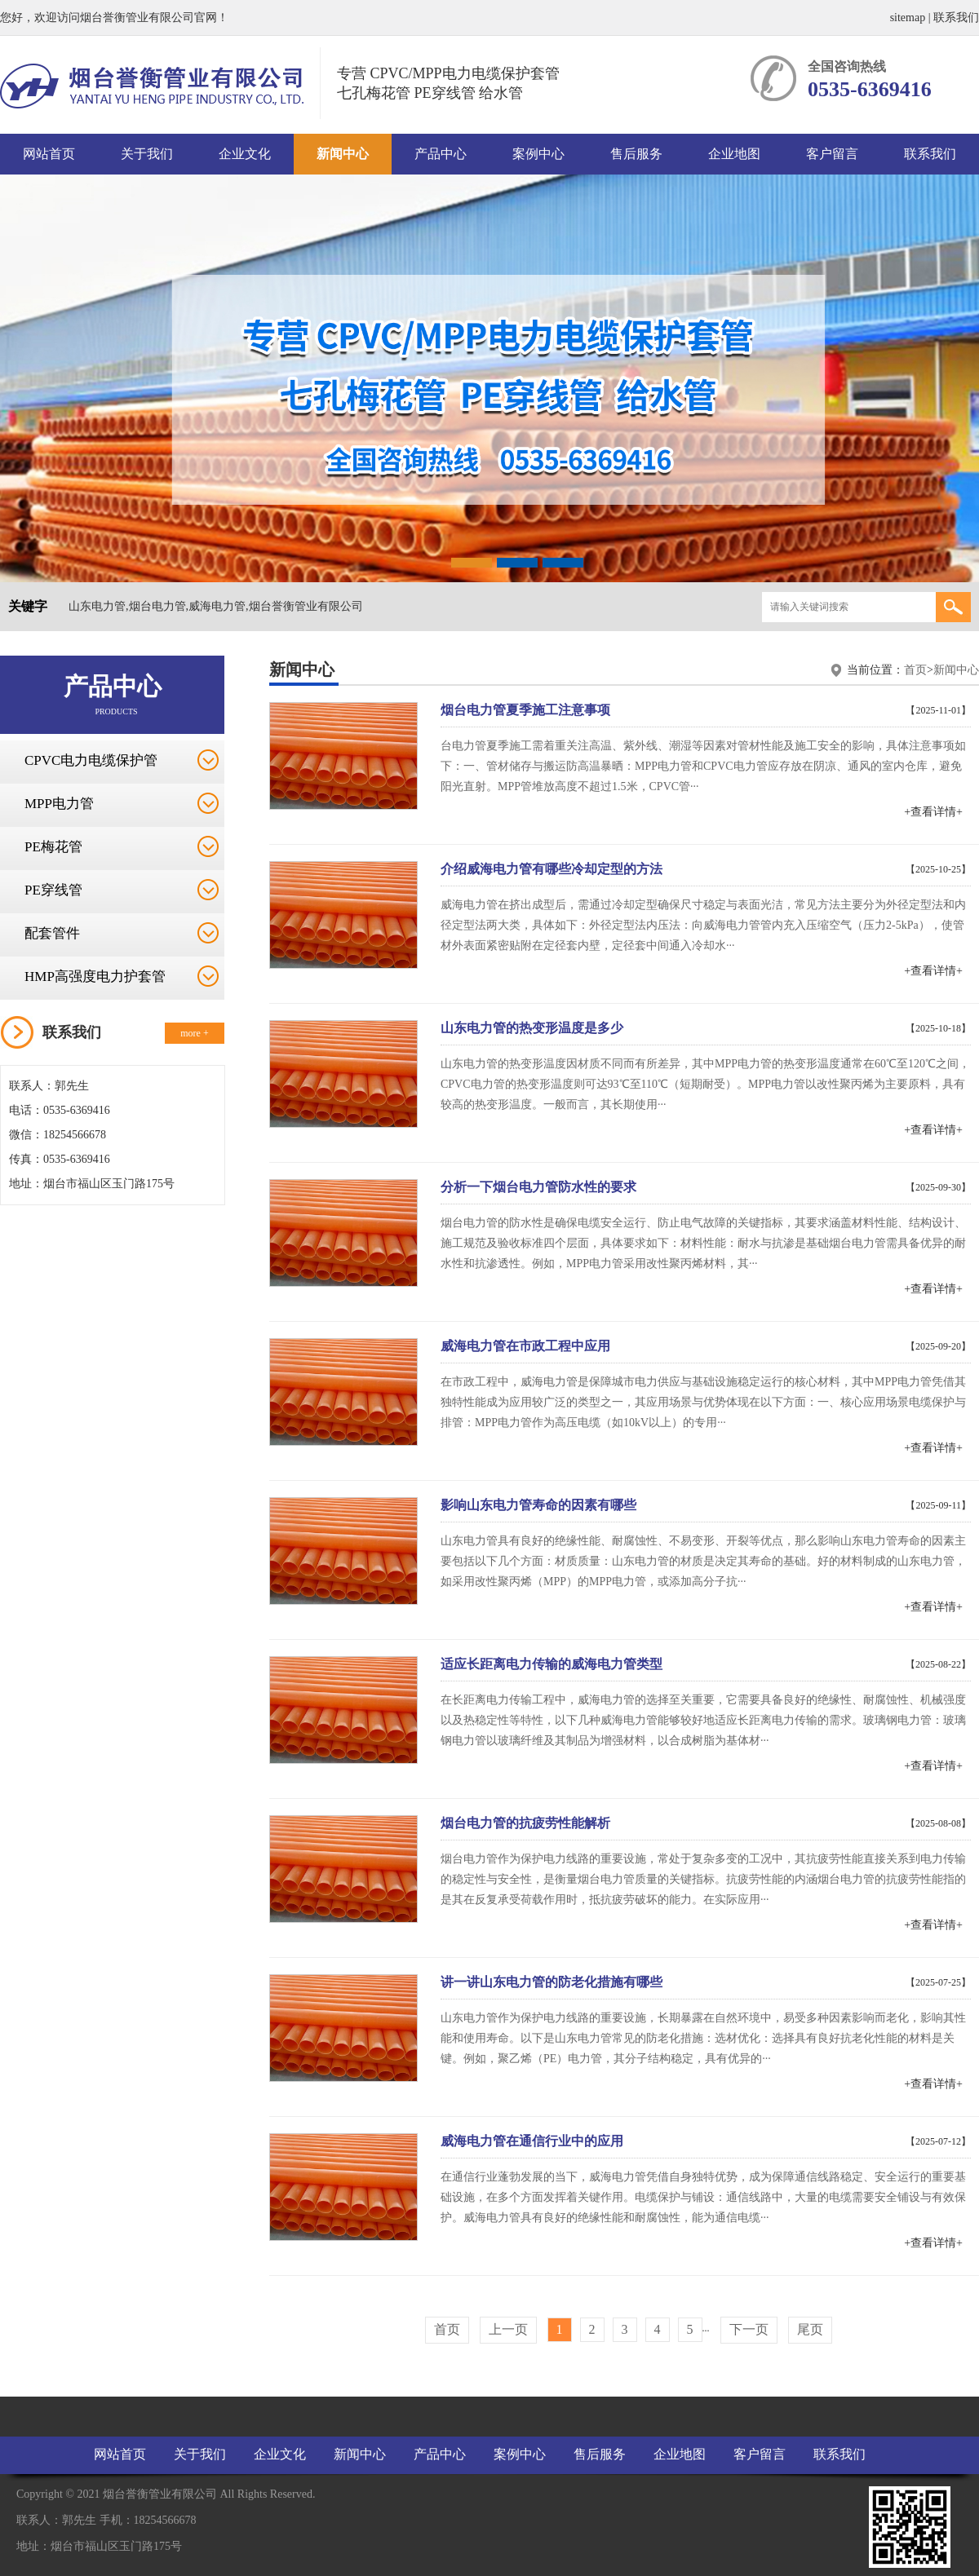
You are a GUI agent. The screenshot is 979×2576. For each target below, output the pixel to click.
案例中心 (538, 154)
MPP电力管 (59, 803)
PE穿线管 (53, 890)
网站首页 (49, 154)
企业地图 (734, 154)
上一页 (508, 2329)
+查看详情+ (933, 812)
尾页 (810, 2329)
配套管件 (52, 933)
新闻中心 (343, 154)
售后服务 (636, 154)
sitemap (908, 17)
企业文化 (245, 154)
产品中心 (440, 154)
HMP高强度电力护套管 (95, 976)
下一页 (749, 2329)
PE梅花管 (53, 847)
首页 (915, 670)
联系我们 (956, 17)
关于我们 (147, 154)
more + (194, 1033)
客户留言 (832, 154)
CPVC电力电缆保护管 (90, 760)
